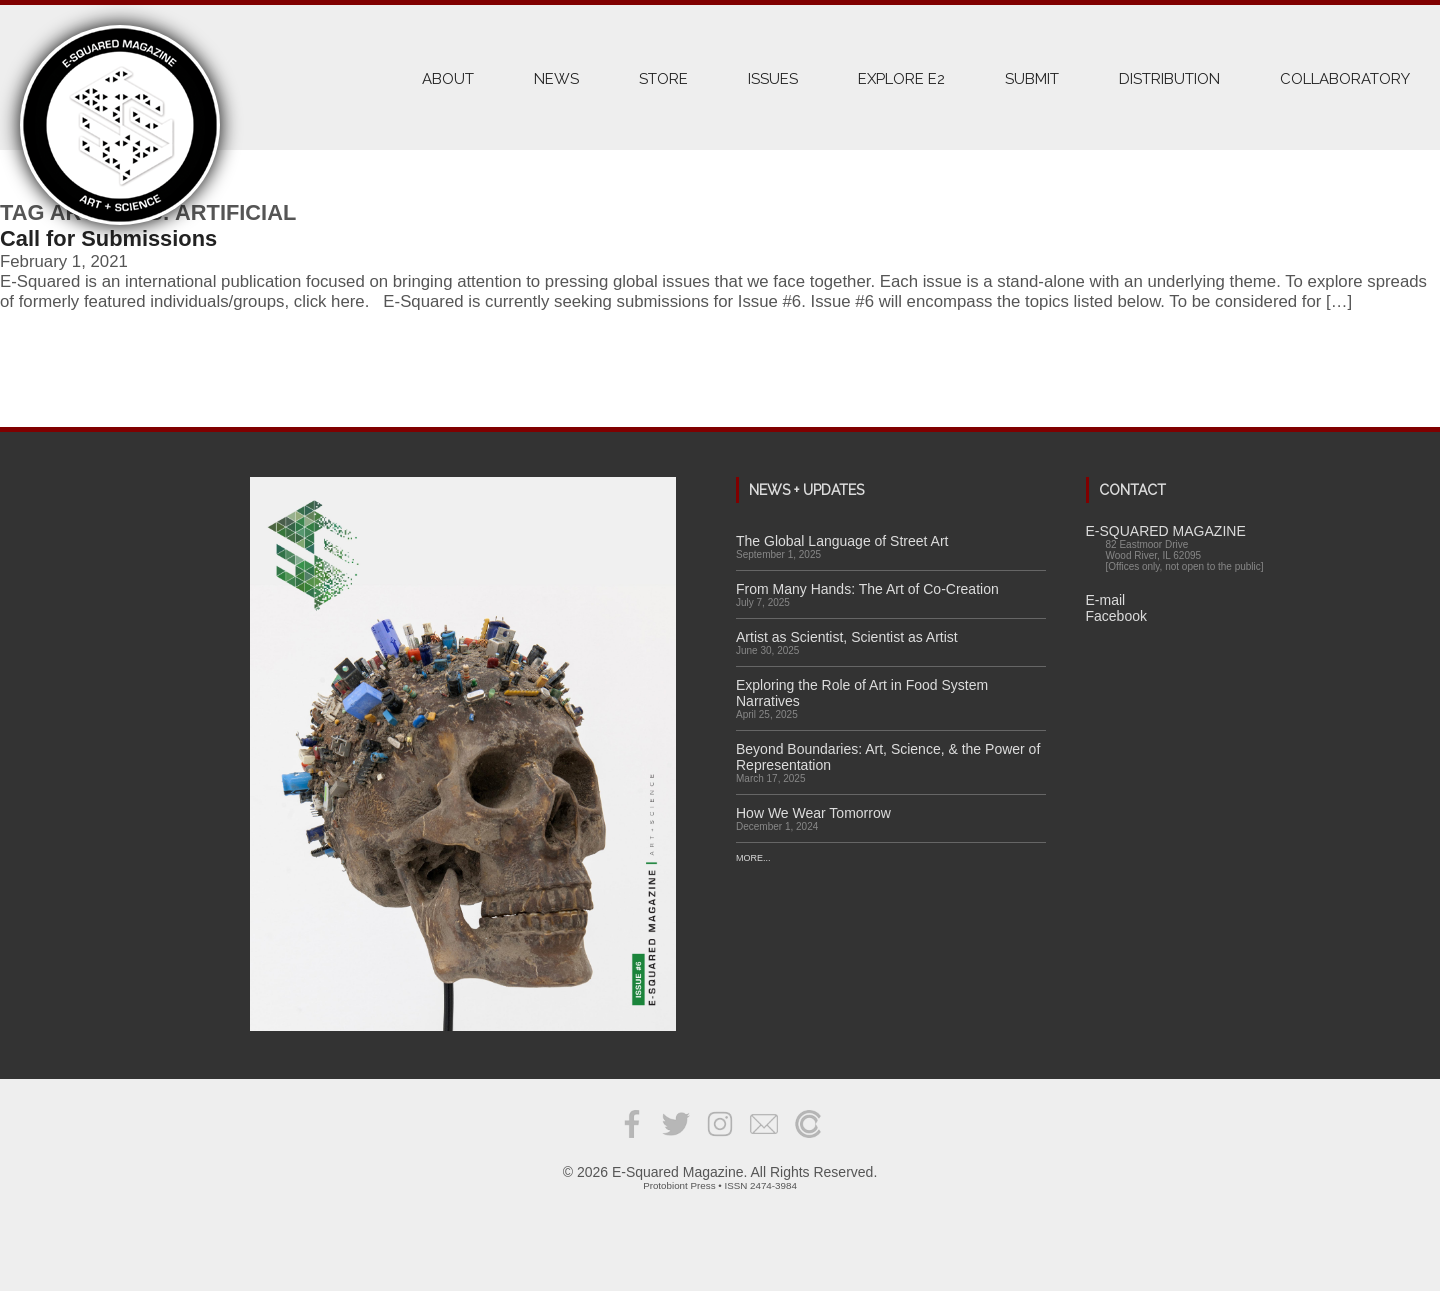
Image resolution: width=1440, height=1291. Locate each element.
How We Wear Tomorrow (813, 813)
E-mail (1106, 600)
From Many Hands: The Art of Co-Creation (867, 589)
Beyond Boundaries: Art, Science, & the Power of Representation (888, 757)
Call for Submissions (108, 238)
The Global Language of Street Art (842, 541)
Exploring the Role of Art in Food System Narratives (862, 693)
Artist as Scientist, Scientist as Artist (847, 637)
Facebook (1116, 616)
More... (753, 858)
